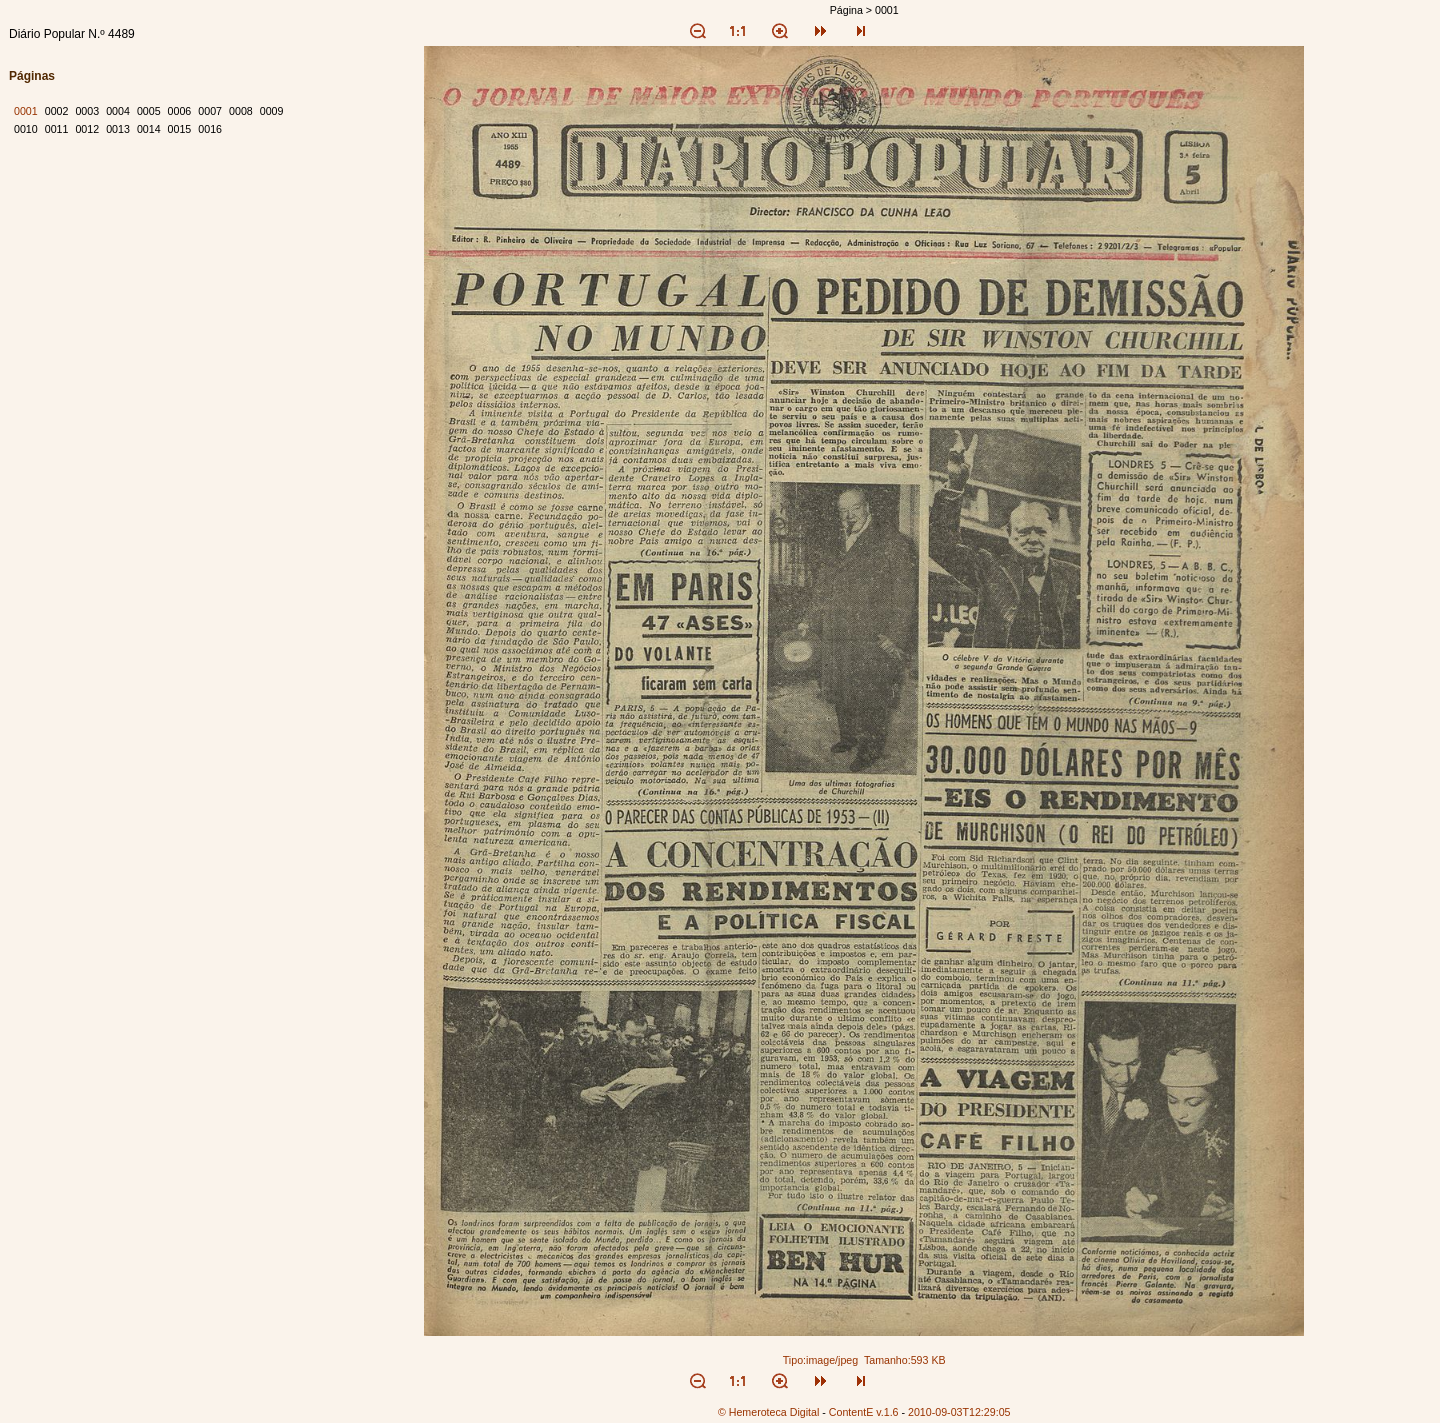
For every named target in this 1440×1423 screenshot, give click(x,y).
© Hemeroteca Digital (768, 1412)
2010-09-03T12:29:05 (959, 1412)
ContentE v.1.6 (864, 1412)
